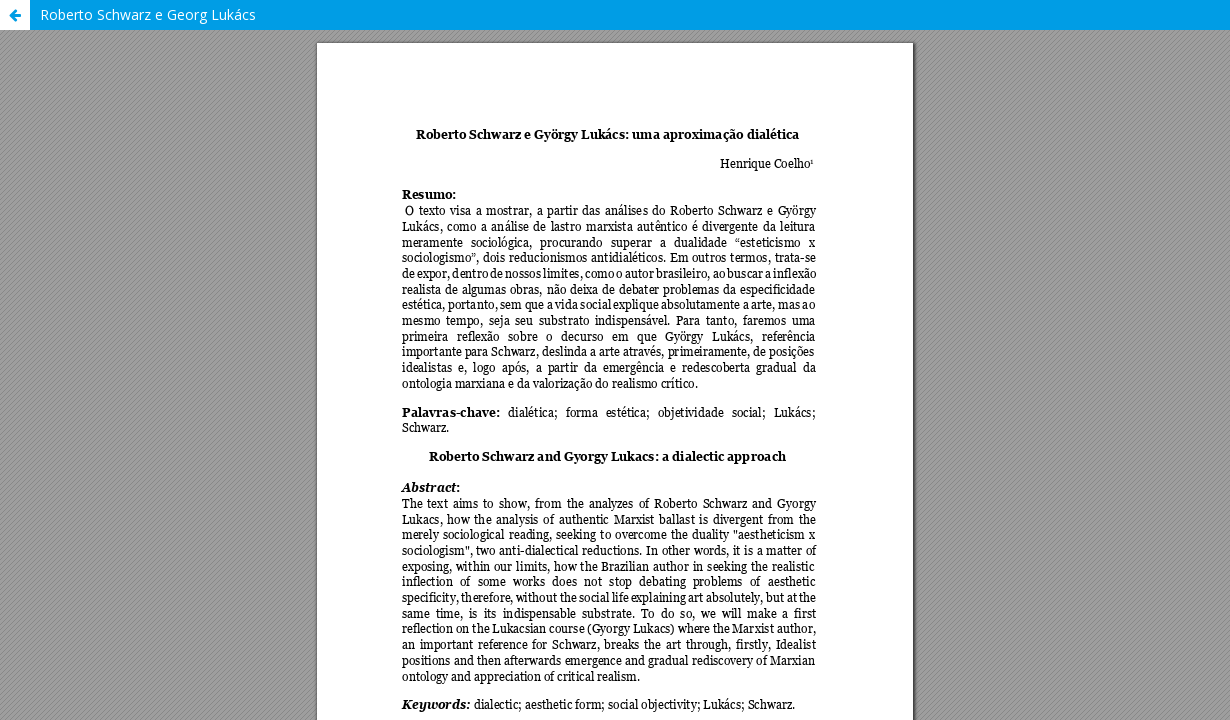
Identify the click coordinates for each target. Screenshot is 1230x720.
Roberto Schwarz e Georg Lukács (148, 14)
